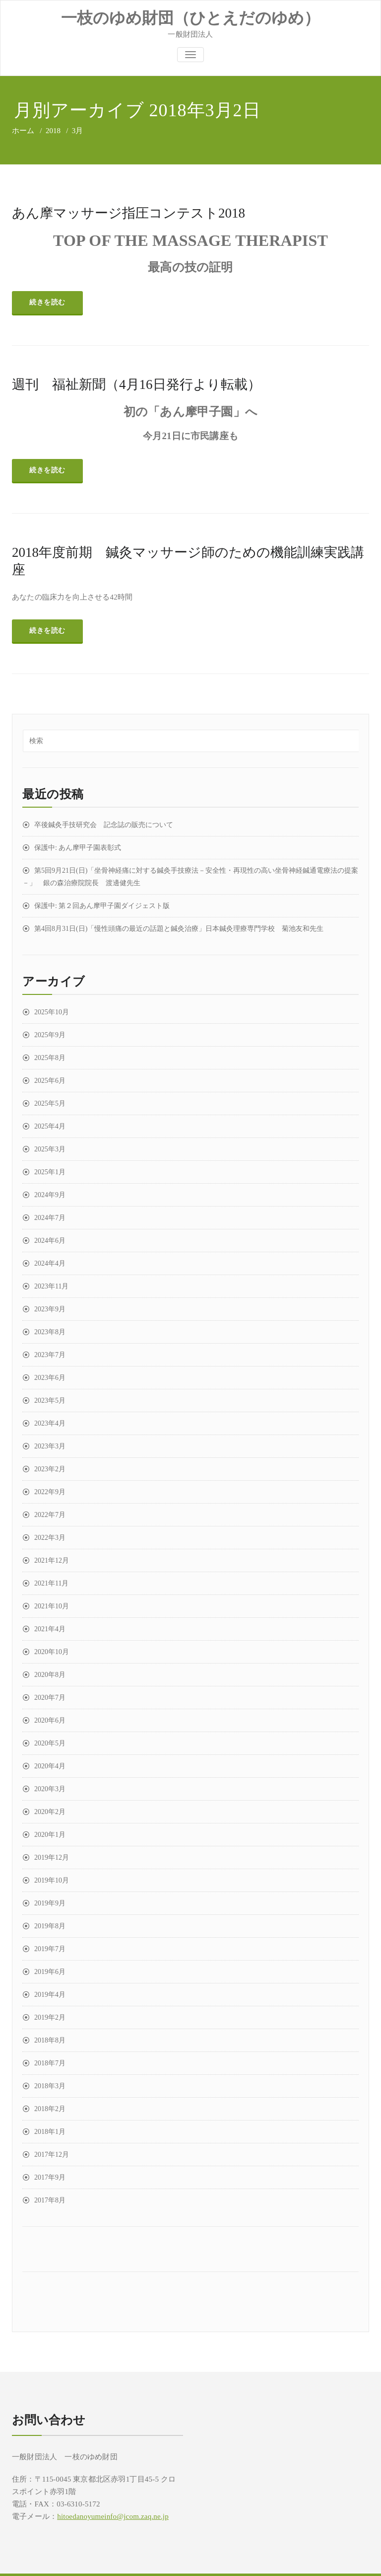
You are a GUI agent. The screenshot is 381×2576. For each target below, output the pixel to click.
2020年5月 (49, 1743)
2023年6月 (49, 1377)
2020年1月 (49, 1834)
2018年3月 (49, 2086)
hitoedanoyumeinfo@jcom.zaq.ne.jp (113, 2516)
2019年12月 (51, 1857)
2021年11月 (51, 1583)
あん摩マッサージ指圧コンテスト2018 (128, 213)
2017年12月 (51, 2154)
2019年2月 (49, 2017)
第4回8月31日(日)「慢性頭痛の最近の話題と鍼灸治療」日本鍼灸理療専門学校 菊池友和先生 (178, 928)
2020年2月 (49, 1812)
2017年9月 (49, 2177)
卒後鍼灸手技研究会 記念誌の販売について (103, 825)
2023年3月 (49, 1446)
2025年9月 (49, 1035)
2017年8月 (49, 2200)
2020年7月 (49, 1697)
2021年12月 (51, 1560)
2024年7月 (49, 1217)
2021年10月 (51, 1606)
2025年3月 (49, 1149)
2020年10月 (51, 1652)
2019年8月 (49, 1926)
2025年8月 (49, 1057)
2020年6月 (49, 1720)
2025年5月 (49, 1103)
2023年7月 (49, 1355)
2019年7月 (49, 1949)
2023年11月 (51, 1286)
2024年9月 (49, 1195)
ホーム (23, 131)
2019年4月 (49, 1994)
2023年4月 (49, 1423)
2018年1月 (49, 2131)
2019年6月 (49, 1971)
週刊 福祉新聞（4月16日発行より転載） (136, 384)
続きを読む (47, 302)
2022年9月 (49, 1492)
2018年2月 (49, 2109)
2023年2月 (49, 1469)
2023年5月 (49, 1400)
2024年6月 (49, 1240)
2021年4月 (49, 1629)
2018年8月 (49, 2040)
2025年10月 (51, 1012)
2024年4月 (49, 1263)
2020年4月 (49, 1766)
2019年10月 (51, 1880)
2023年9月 (49, 1309)
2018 (53, 131)
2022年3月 (49, 1537)
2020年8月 (49, 1674)
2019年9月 (49, 1903)
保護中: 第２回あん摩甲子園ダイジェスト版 (102, 905)
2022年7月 (49, 1514)
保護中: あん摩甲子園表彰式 (77, 847)
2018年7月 (49, 2063)
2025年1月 (49, 1172)
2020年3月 (49, 1789)
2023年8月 (49, 1332)
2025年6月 (49, 1080)
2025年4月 (49, 1126)
